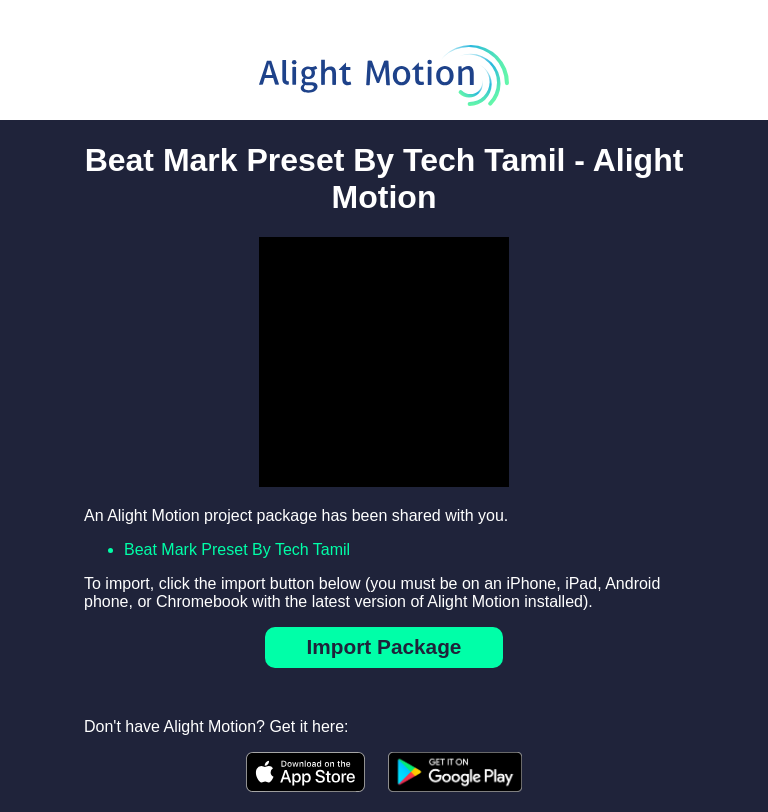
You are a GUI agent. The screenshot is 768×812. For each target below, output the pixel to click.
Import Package (384, 646)
